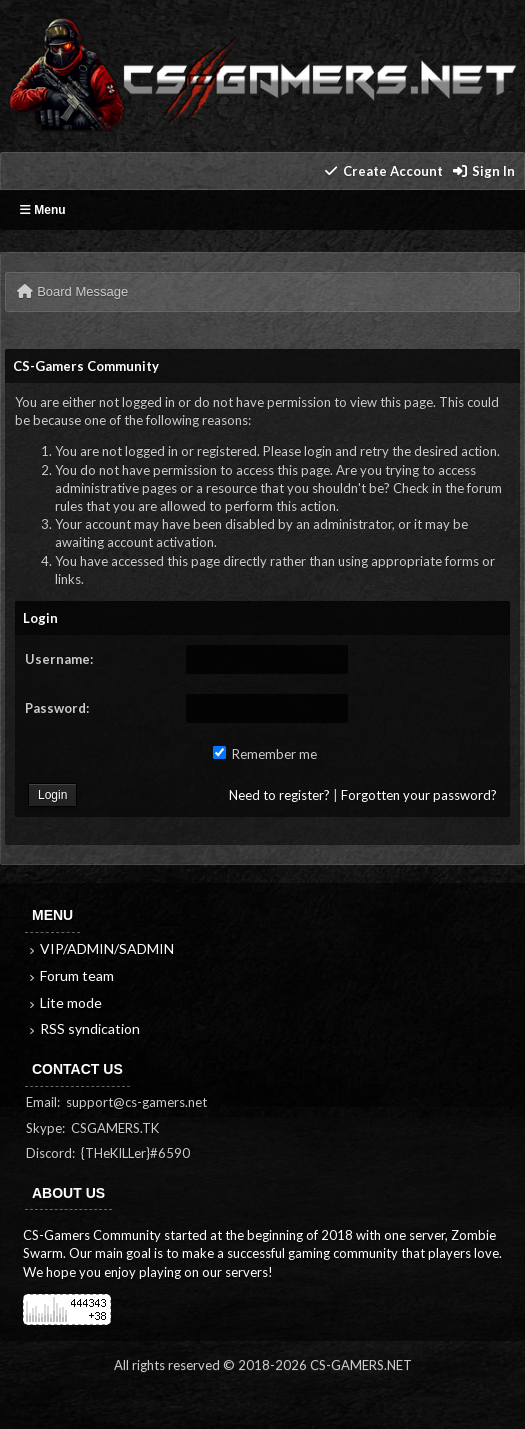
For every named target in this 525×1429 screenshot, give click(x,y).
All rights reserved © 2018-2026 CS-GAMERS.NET (263, 1365)
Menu (43, 210)
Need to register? (279, 795)
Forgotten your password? (419, 795)
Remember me (265, 754)
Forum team (70, 975)
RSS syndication (83, 1028)
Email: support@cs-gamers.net (116, 1102)
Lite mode (64, 1002)
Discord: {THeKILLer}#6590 (108, 1153)
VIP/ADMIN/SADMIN (100, 948)
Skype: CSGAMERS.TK (92, 1128)
